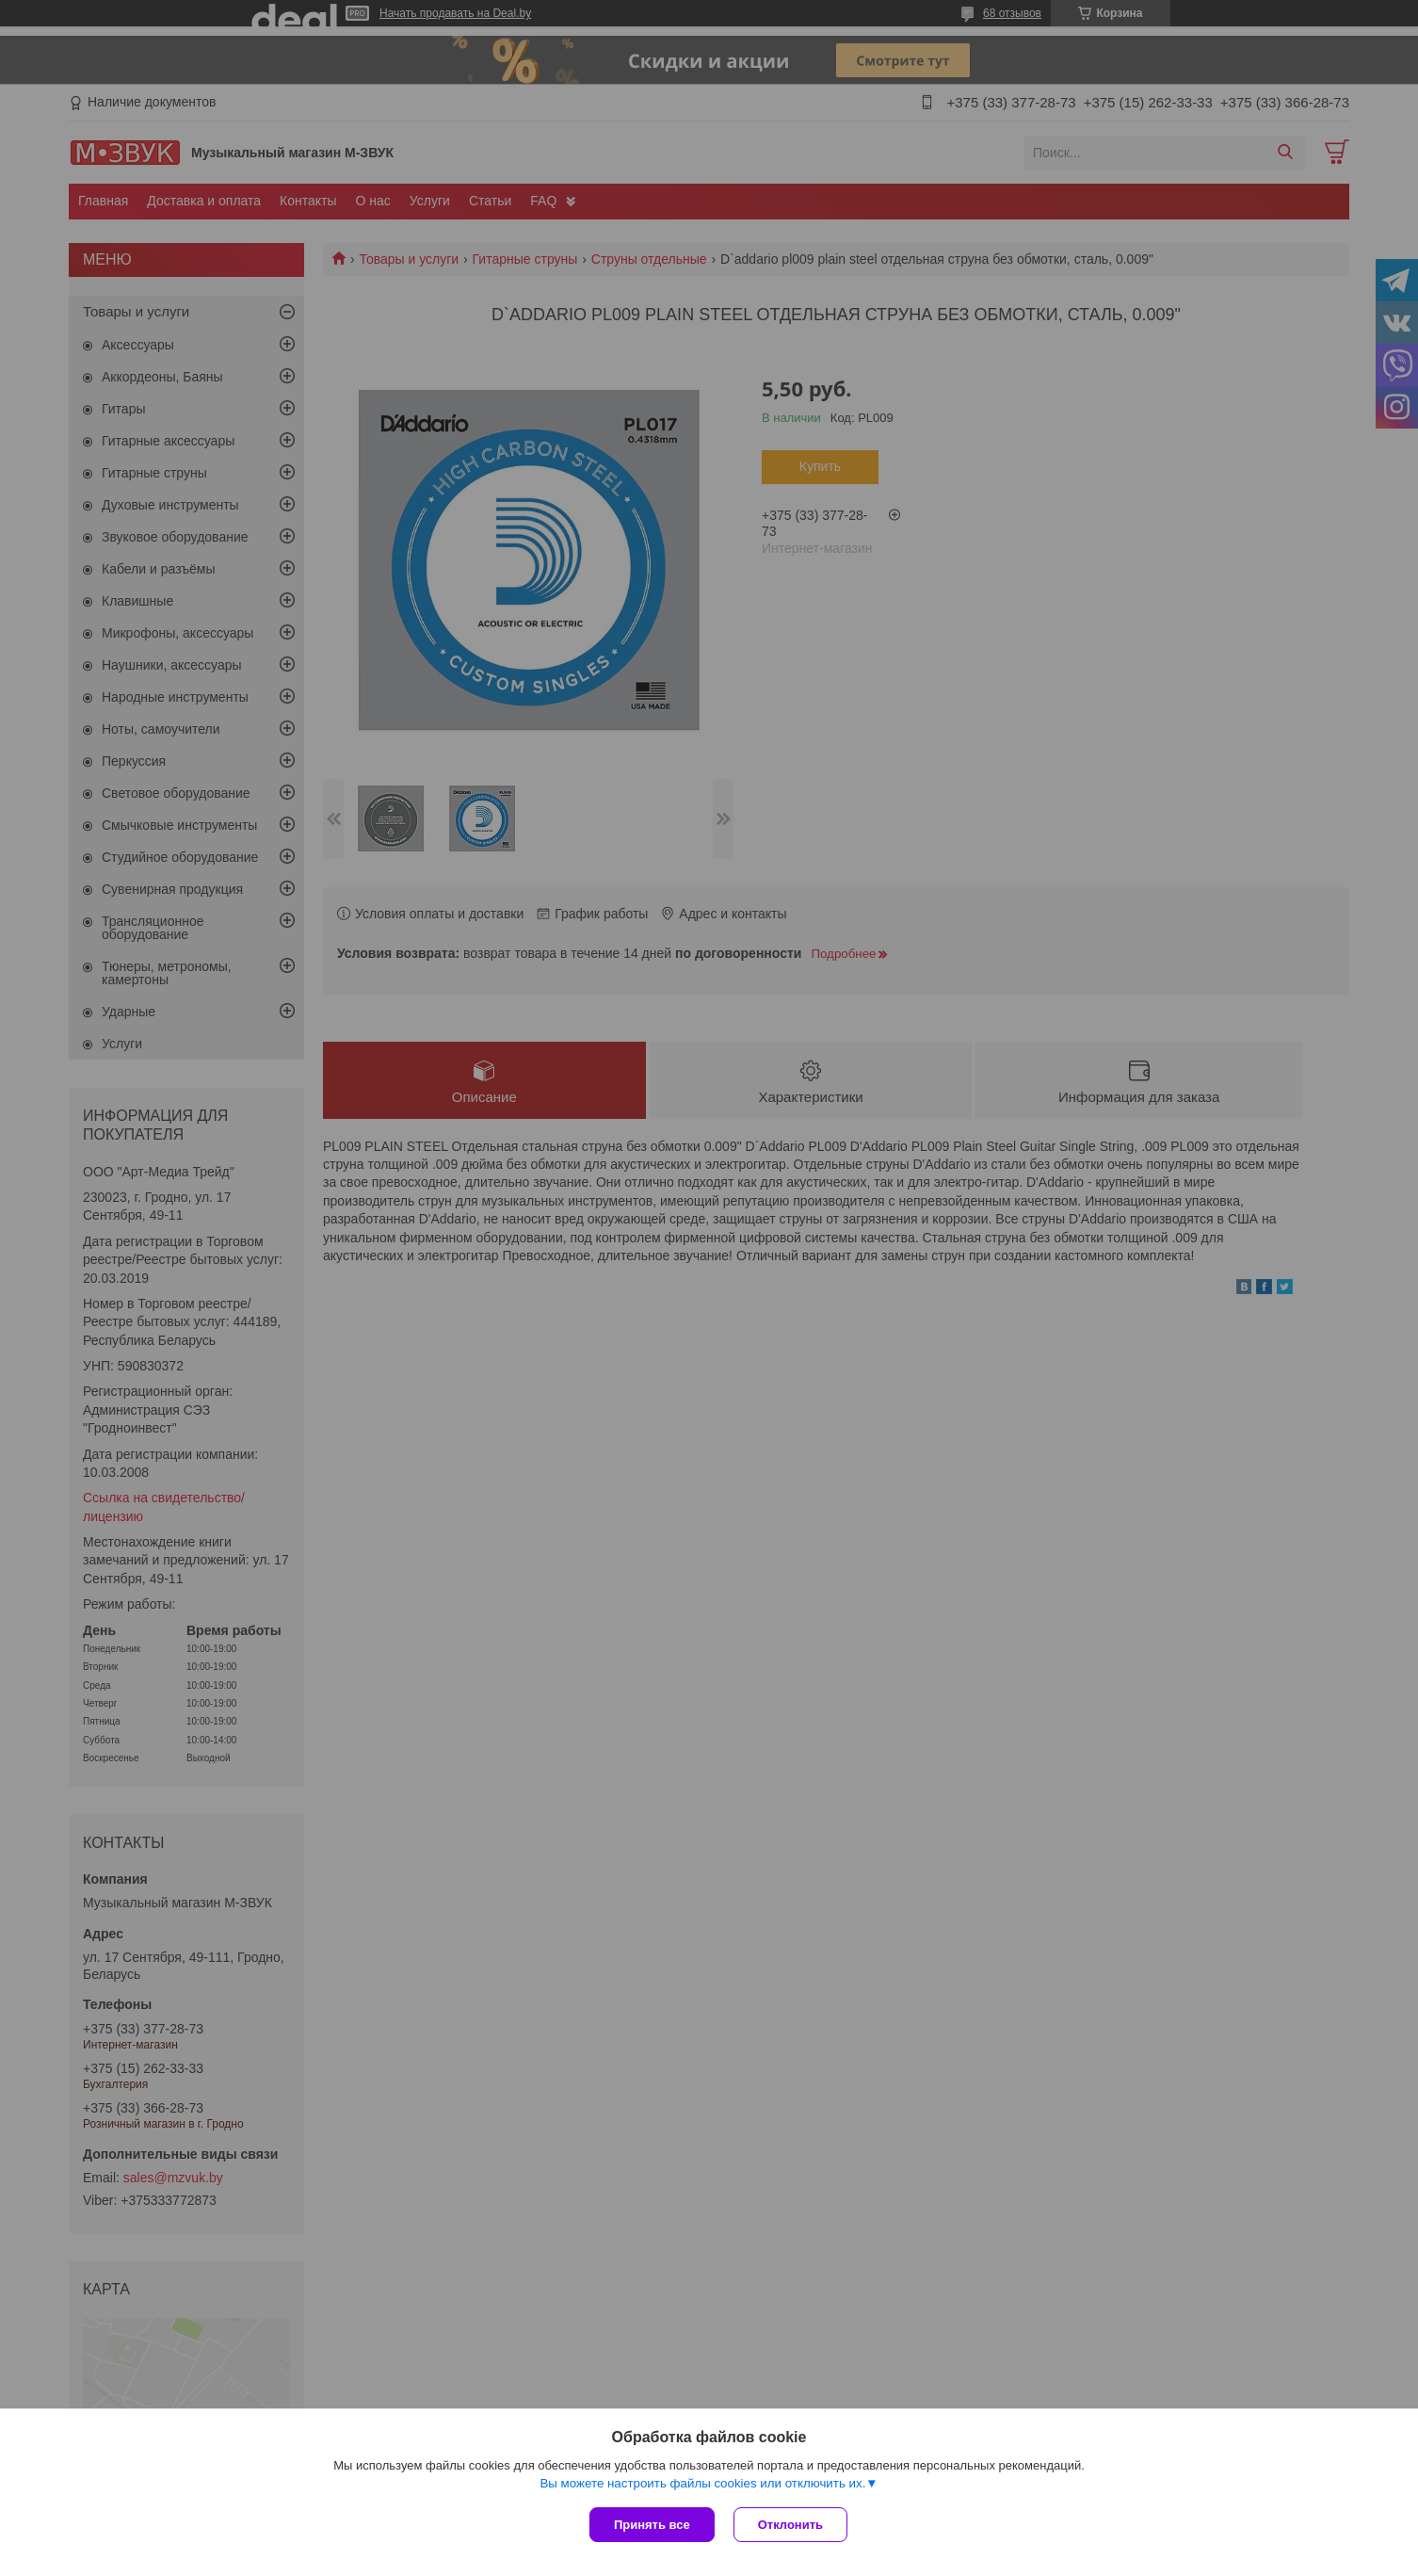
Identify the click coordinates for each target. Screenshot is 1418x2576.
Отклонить (790, 2525)
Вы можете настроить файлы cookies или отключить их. (702, 2483)
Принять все (652, 2525)
